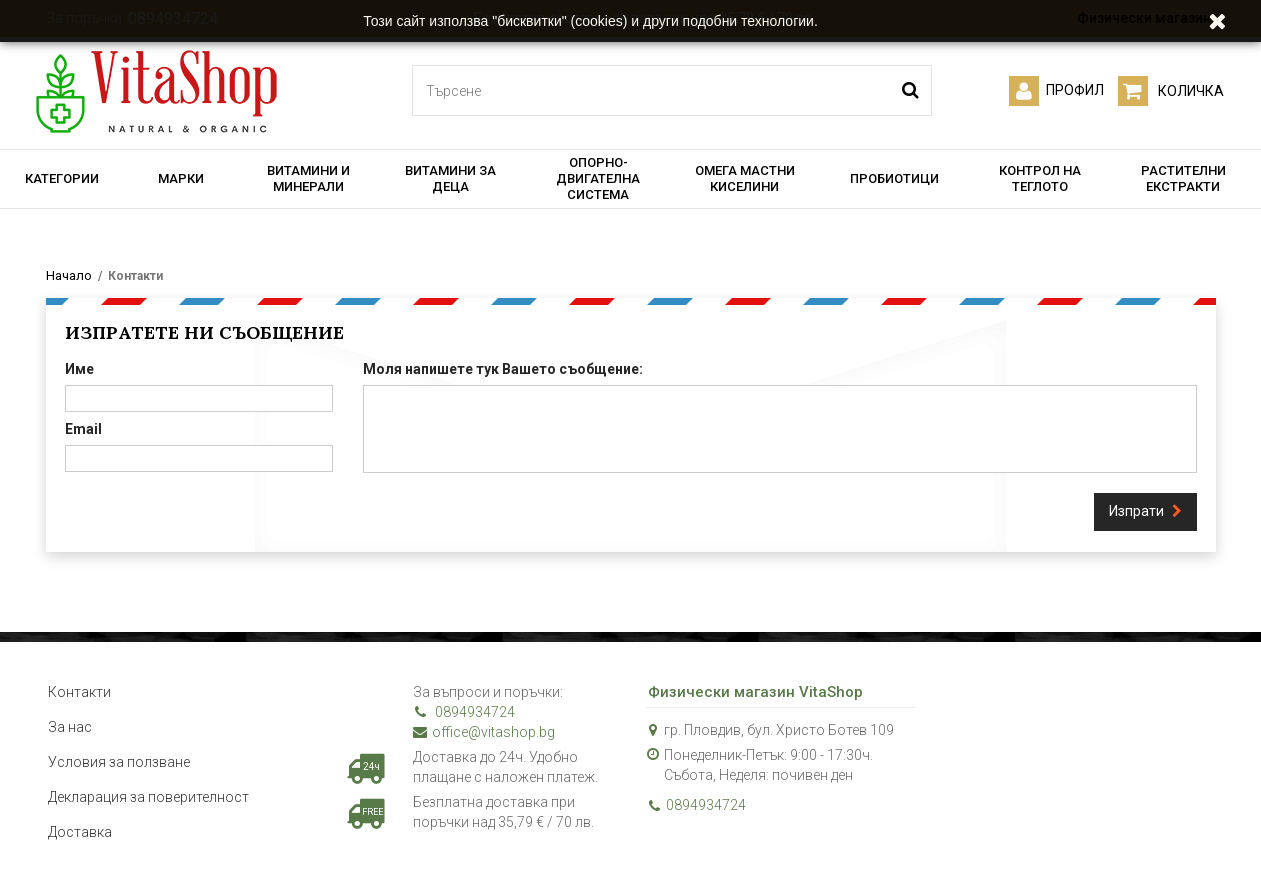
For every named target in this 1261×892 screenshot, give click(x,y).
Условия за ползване (119, 762)
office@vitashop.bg (484, 732)
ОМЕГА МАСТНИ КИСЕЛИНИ (745, 178)
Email (83, 429)
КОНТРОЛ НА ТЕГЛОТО (1040, 178)
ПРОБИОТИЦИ (894, 178)
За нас (70, 727)
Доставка (80, 832)
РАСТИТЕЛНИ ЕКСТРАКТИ (1183, 178)
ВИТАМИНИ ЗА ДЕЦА (450, 178)
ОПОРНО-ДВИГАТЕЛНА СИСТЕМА (598, 178)
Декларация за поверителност (148, 797)
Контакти (79, 692)
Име (79, 369)
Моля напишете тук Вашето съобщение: (503, 369)
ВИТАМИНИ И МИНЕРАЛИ (308, 178)
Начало (69, 275)
